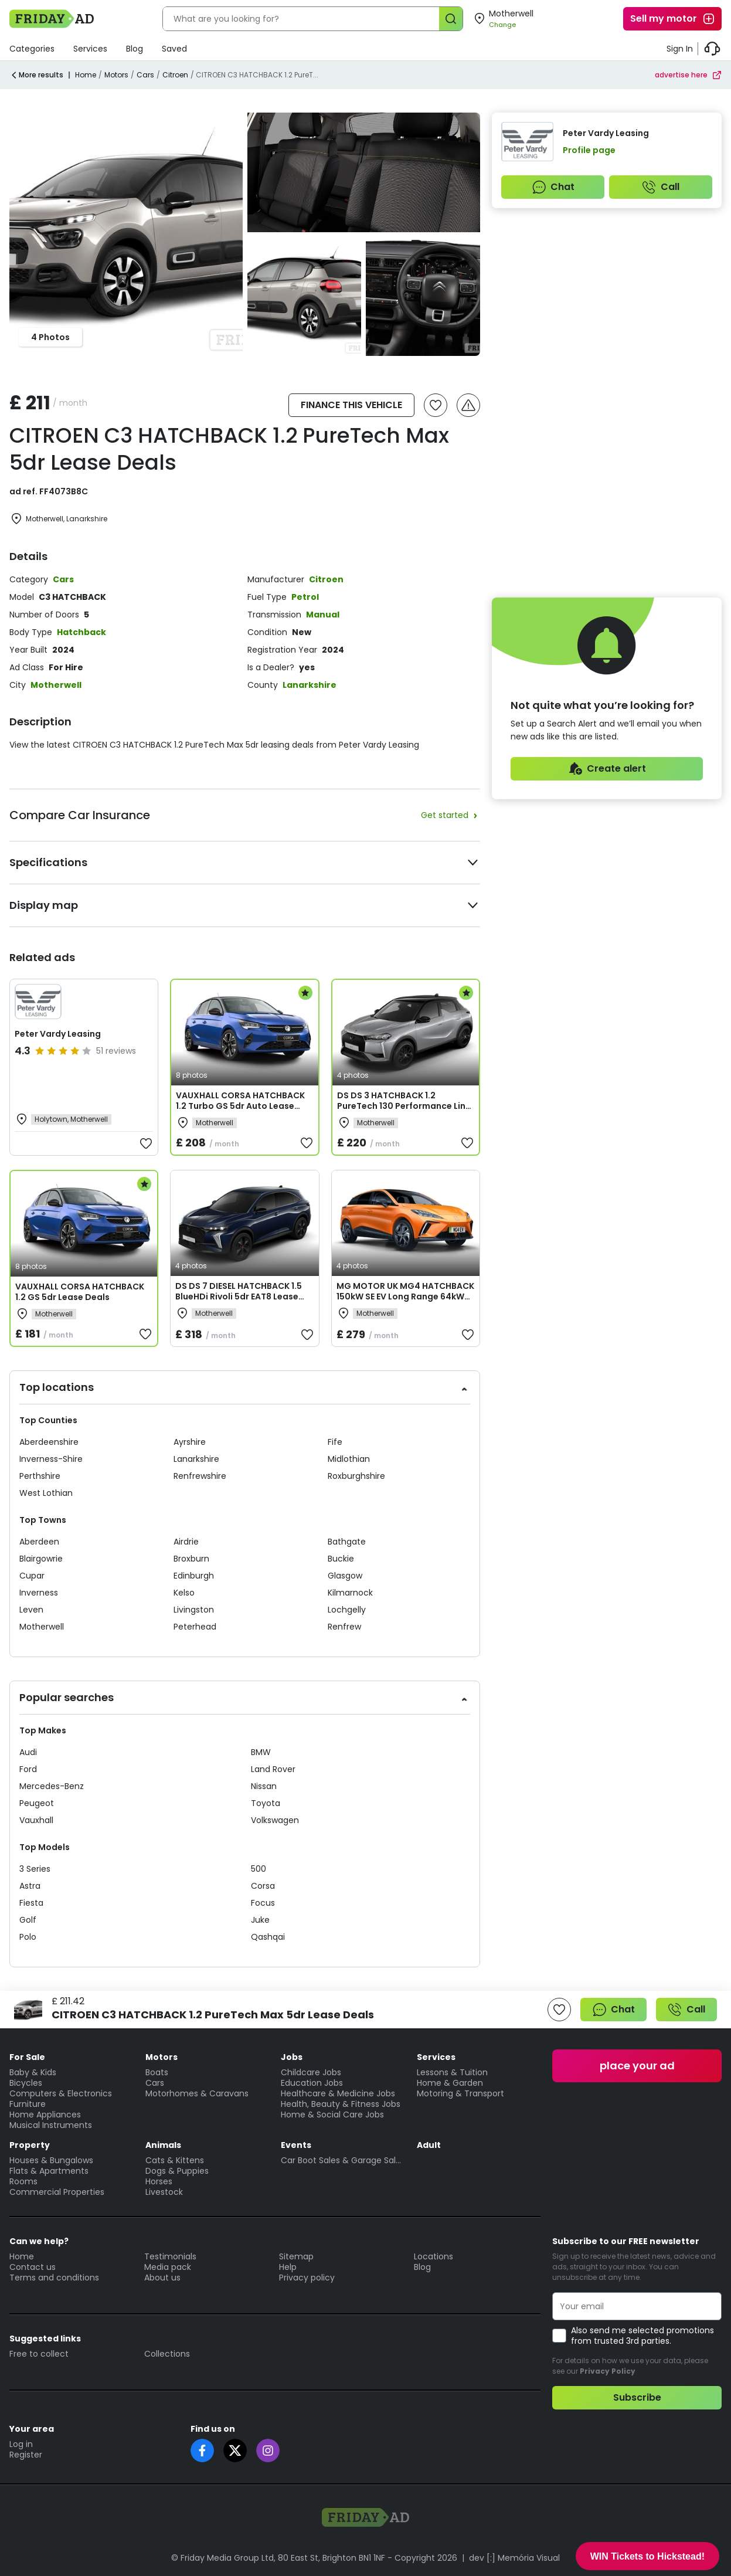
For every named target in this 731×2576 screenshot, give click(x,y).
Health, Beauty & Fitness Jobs (340, 2104)
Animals (163, 2145)
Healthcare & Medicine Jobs (338, 2093)
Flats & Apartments (49, 2171)
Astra (29, 1886)
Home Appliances (45, 2114)
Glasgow (345, 1575)
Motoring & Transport (460, 2093)
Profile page (589, 150)
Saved (174, 49)
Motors (116, 75)
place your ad (637, 2065)
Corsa (263, 1886)
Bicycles (25, 2083)
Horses (158, 2181)
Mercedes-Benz (51, 1786)
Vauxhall (36, 1820)
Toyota (265, 1803)
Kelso (184, 1592)
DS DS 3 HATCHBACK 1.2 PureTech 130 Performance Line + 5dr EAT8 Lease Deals (404, 1106)
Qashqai (268, 1937)
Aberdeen (39, 1541)
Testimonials (170, 2256)
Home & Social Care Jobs (332, 2114)
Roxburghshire (356, 1476)
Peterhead (195, 1627)
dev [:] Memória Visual (514, 2558)
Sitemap (296, 2256)
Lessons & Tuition (452, 2072)
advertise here (688, 75)
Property (29, 2145)
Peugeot (36, 1803)
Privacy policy (307, 2277)
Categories (32, 49)
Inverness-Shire (51, 1459)
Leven (31, 1609)
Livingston (194, 1609)
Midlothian (349, 1459)
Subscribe (637, 2397)
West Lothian (46, 1493)
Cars (145, 75)
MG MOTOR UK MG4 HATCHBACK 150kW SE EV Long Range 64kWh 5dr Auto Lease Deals (405, 1296)
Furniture (27, 2104)
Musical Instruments (50, 2125)
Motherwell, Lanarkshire (58, 519)
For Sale (27, 2057)
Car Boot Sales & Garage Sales (343, 2160)
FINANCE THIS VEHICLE (351, 405)
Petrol (305, 597)
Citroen (175, 75)
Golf (27, 1920)
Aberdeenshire (49, 1442)
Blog (134, 49)
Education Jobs (312, 2083)
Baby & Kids (32, 2072)
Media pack (167, 2267)
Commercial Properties (56, 2192)
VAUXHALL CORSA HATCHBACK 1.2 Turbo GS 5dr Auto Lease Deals (240, 1106)
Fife (335, 1442)
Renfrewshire (200, 1476)
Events (296, 2145)
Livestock (164, 2192)
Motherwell (55, 685)
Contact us (32, 2267)
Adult (429, 2145)
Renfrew (344, 1627)
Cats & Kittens (174, 2160)
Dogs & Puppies (177, 2171)
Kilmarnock (350, 1592)
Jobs (291, 2057)
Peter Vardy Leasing (58, 1034)
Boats (156, 2072)
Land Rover (273, 1769)
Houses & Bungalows (51, 2160)
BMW (261, 1752)
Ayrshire (190, 1442)
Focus (263, 1903)
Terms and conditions (54, 2277)
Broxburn (191, 1558)
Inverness (38, 1592)
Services (90, 49)
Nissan (264, 1786)
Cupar (32, 1575)
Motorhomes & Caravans (197, 2093)
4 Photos (50, 337)
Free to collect (39, 2354)
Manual (322, 614)
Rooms (23, 2181)
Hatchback (81, 632)
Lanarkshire (309, 685)
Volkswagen (275, 1820)
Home (85, 75)
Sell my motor (673, 19)
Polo (27, 1937)
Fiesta (31, 1903)
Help (288, 2267)
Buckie (341, 1558)
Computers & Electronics (60, 2093)
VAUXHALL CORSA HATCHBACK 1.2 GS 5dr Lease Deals (79, 1292)
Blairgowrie (41, 1558)
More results (36, 75)
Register (25, 2454)
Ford (28, 1769)
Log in (21, 2444)
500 (258, 1869)
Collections (167, 2354)
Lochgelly (347, 1609)
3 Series (34, 1869)
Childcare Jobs (311, 2072)
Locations (433, 2256)
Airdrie (186, 1541)
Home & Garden (450, 2083)
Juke (260, 1920)
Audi (28, 1752)
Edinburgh (194, 1575)
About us (162, 2277)
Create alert (607, 769)
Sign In (680, 49)
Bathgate (347, 1541)
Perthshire (39, 1476)
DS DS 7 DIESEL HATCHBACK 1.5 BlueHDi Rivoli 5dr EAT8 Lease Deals (238, 1296)
